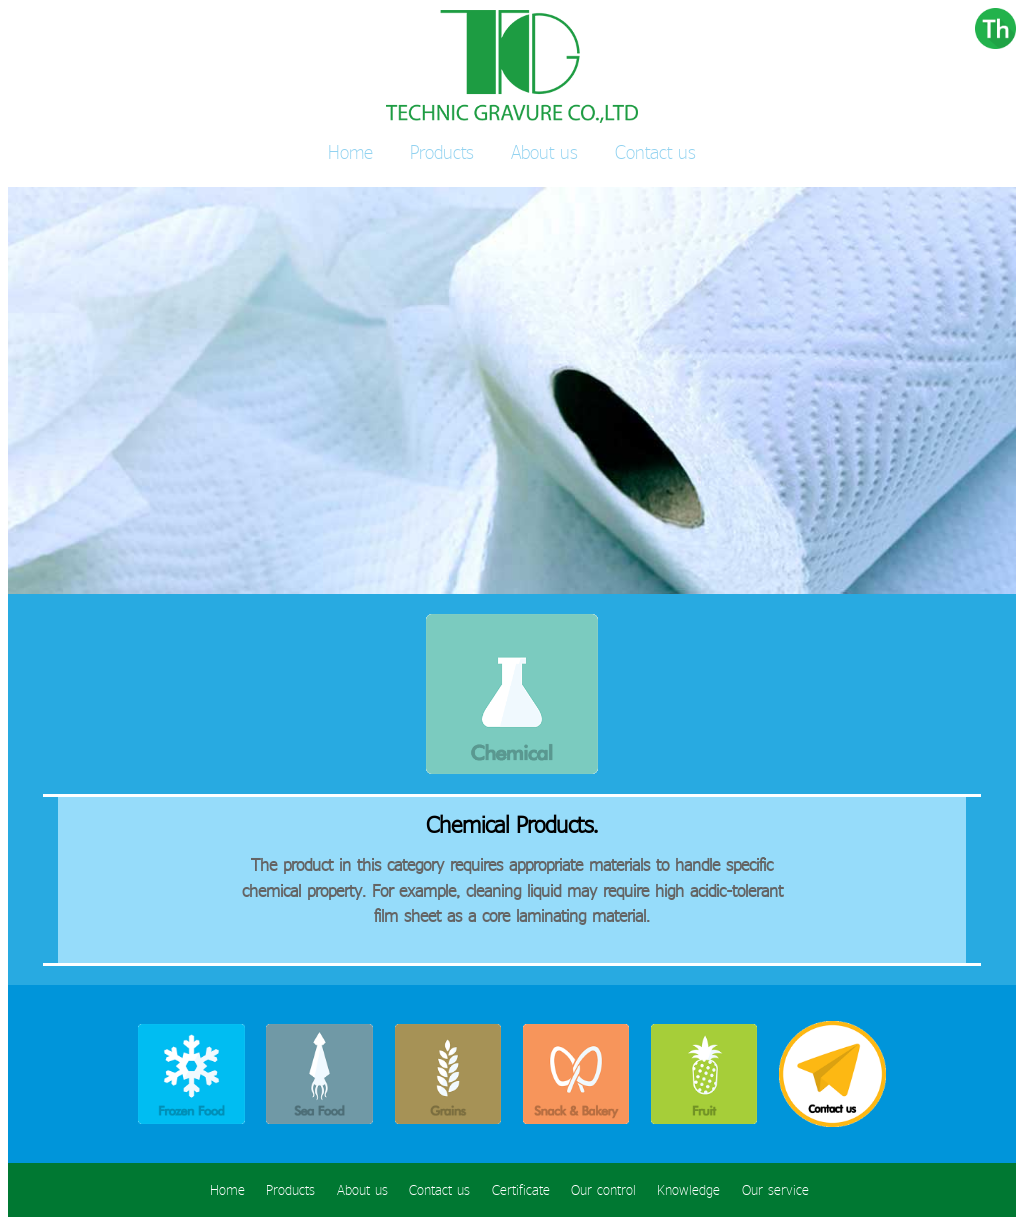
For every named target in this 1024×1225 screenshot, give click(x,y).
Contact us (655, 152)
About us (544, 152)
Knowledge (688, 1190)
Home (350, 152)
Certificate (521, 1190)
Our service (775, 1190)
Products (442, 152)
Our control (603, 1190)
